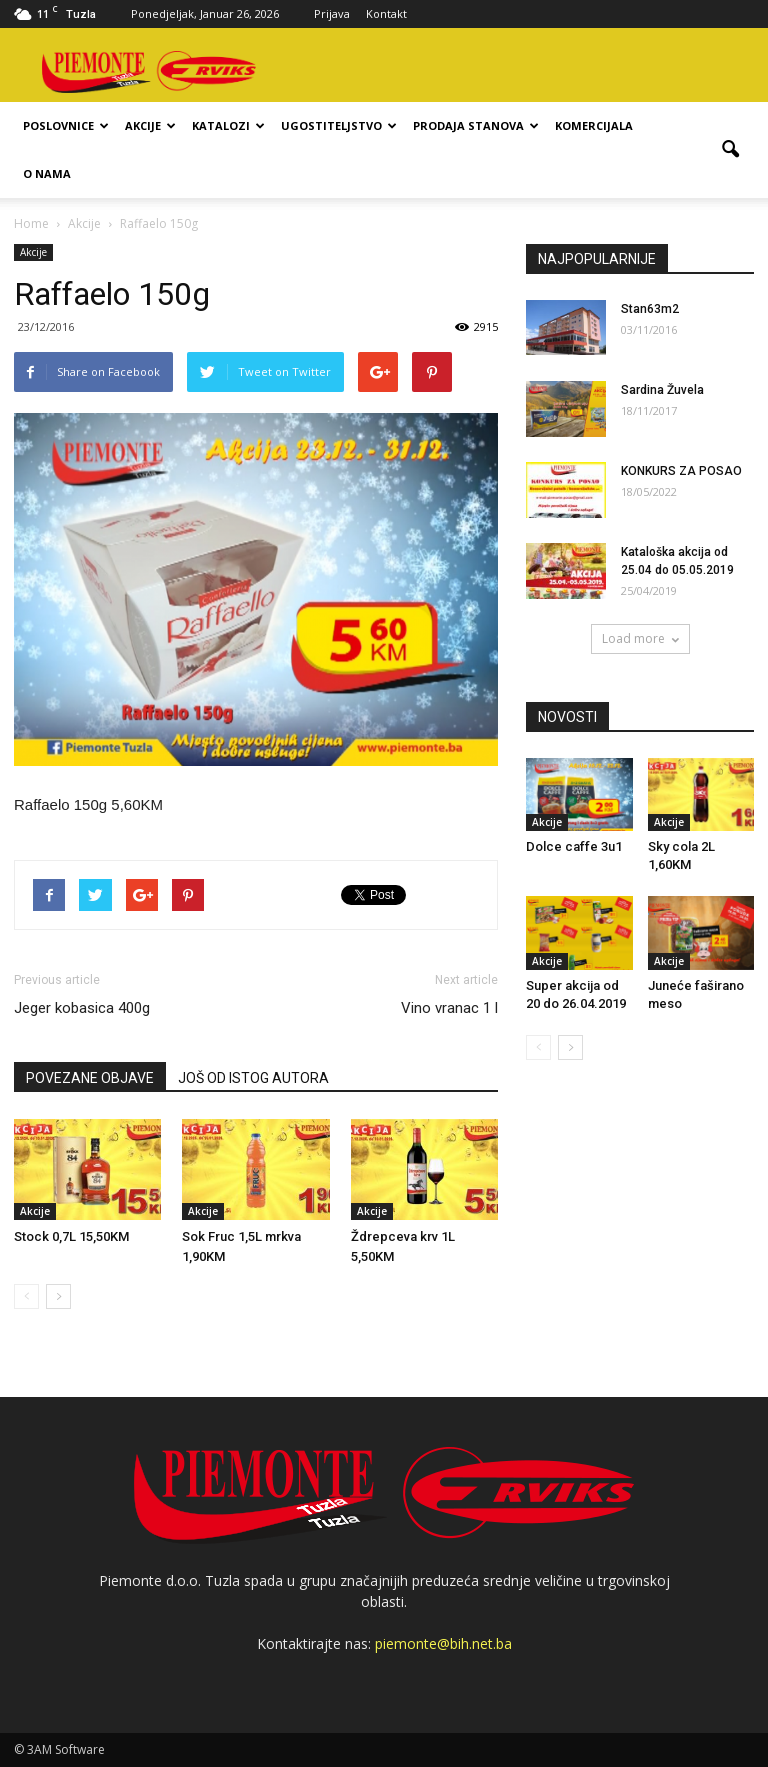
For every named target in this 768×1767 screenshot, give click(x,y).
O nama (47, 173)
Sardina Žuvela (662, 390)
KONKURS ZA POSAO (681, 471)
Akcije (150, 125)
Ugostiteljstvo (339, 125)
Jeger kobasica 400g (82, 1008)
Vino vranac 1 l (449, 1008)
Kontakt (386, 13)
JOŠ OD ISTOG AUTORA (253, 1078)
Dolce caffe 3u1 (574, 846)
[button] (730, 150)
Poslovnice (66, 125)
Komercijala (594, 125)
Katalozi (228, 125)
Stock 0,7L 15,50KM (71, 1236)
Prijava (332, 13)
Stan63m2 (650, 309)
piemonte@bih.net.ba (443, 1643)
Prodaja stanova (476, 125)
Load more (640, 638)
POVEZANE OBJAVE (90, 1078)
